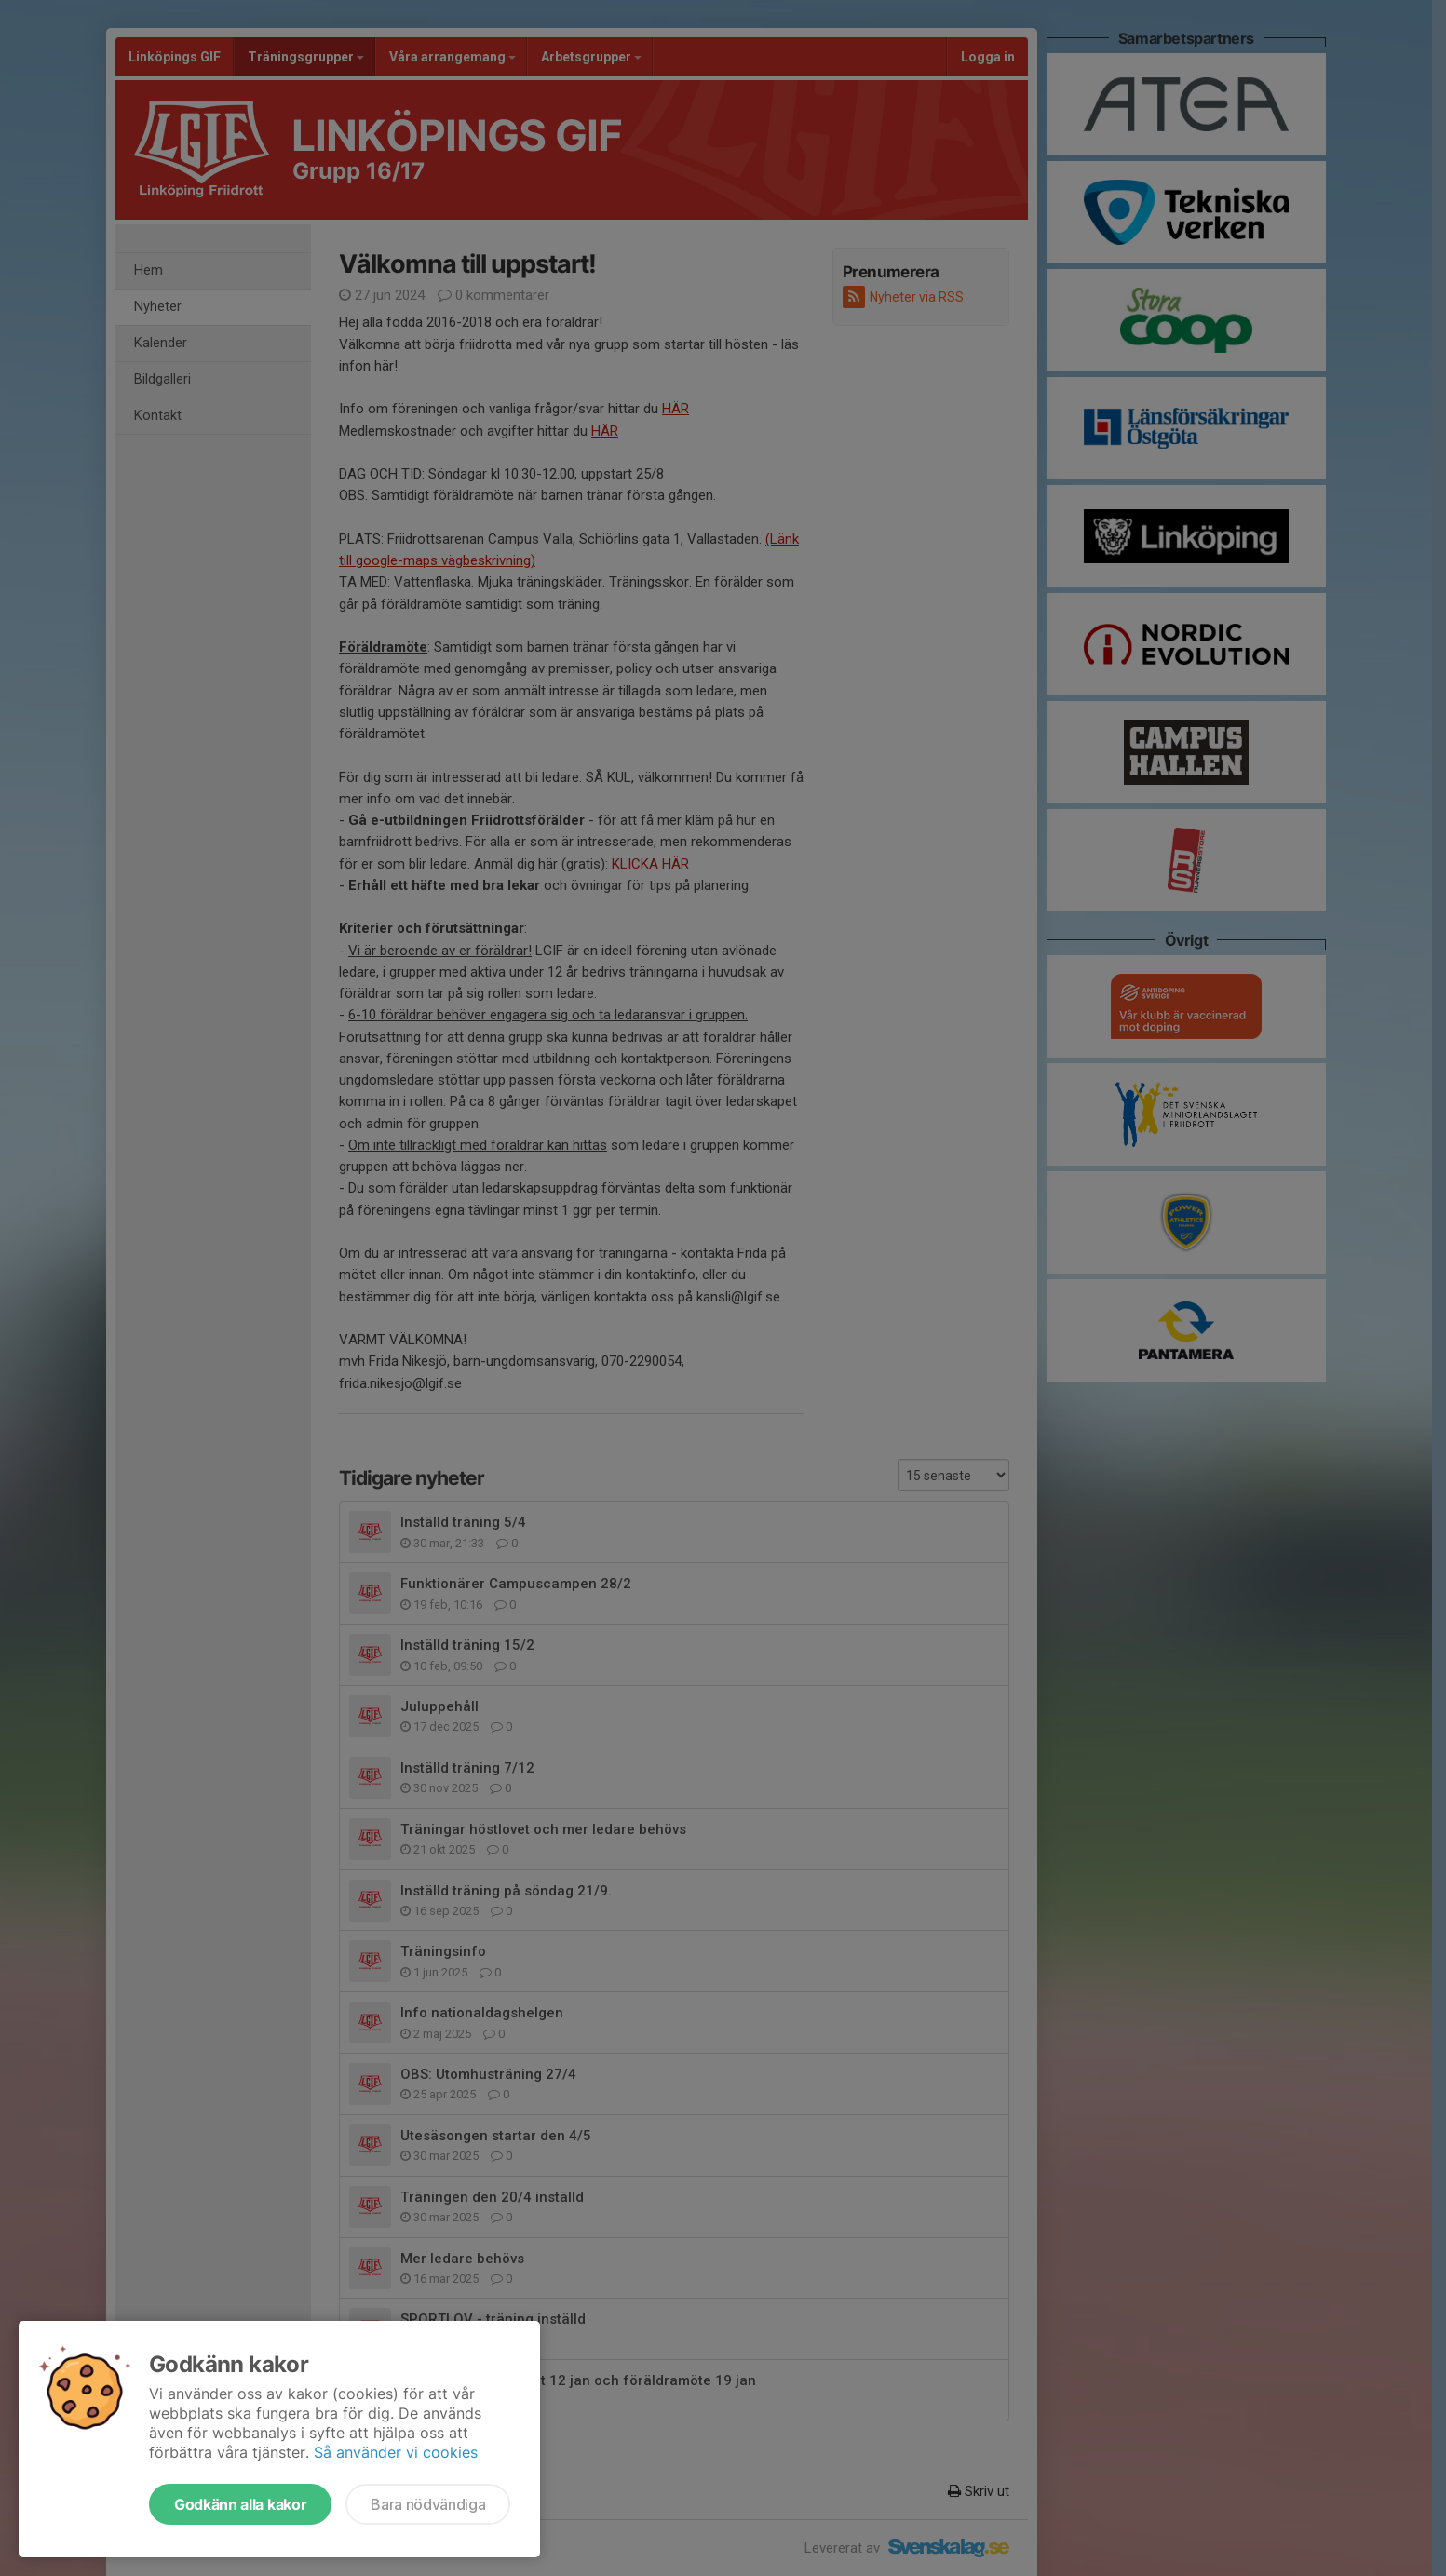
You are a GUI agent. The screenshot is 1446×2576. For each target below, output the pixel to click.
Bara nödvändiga (428, 2504)
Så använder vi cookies (396, 2452)
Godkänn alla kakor (240, 2504)
